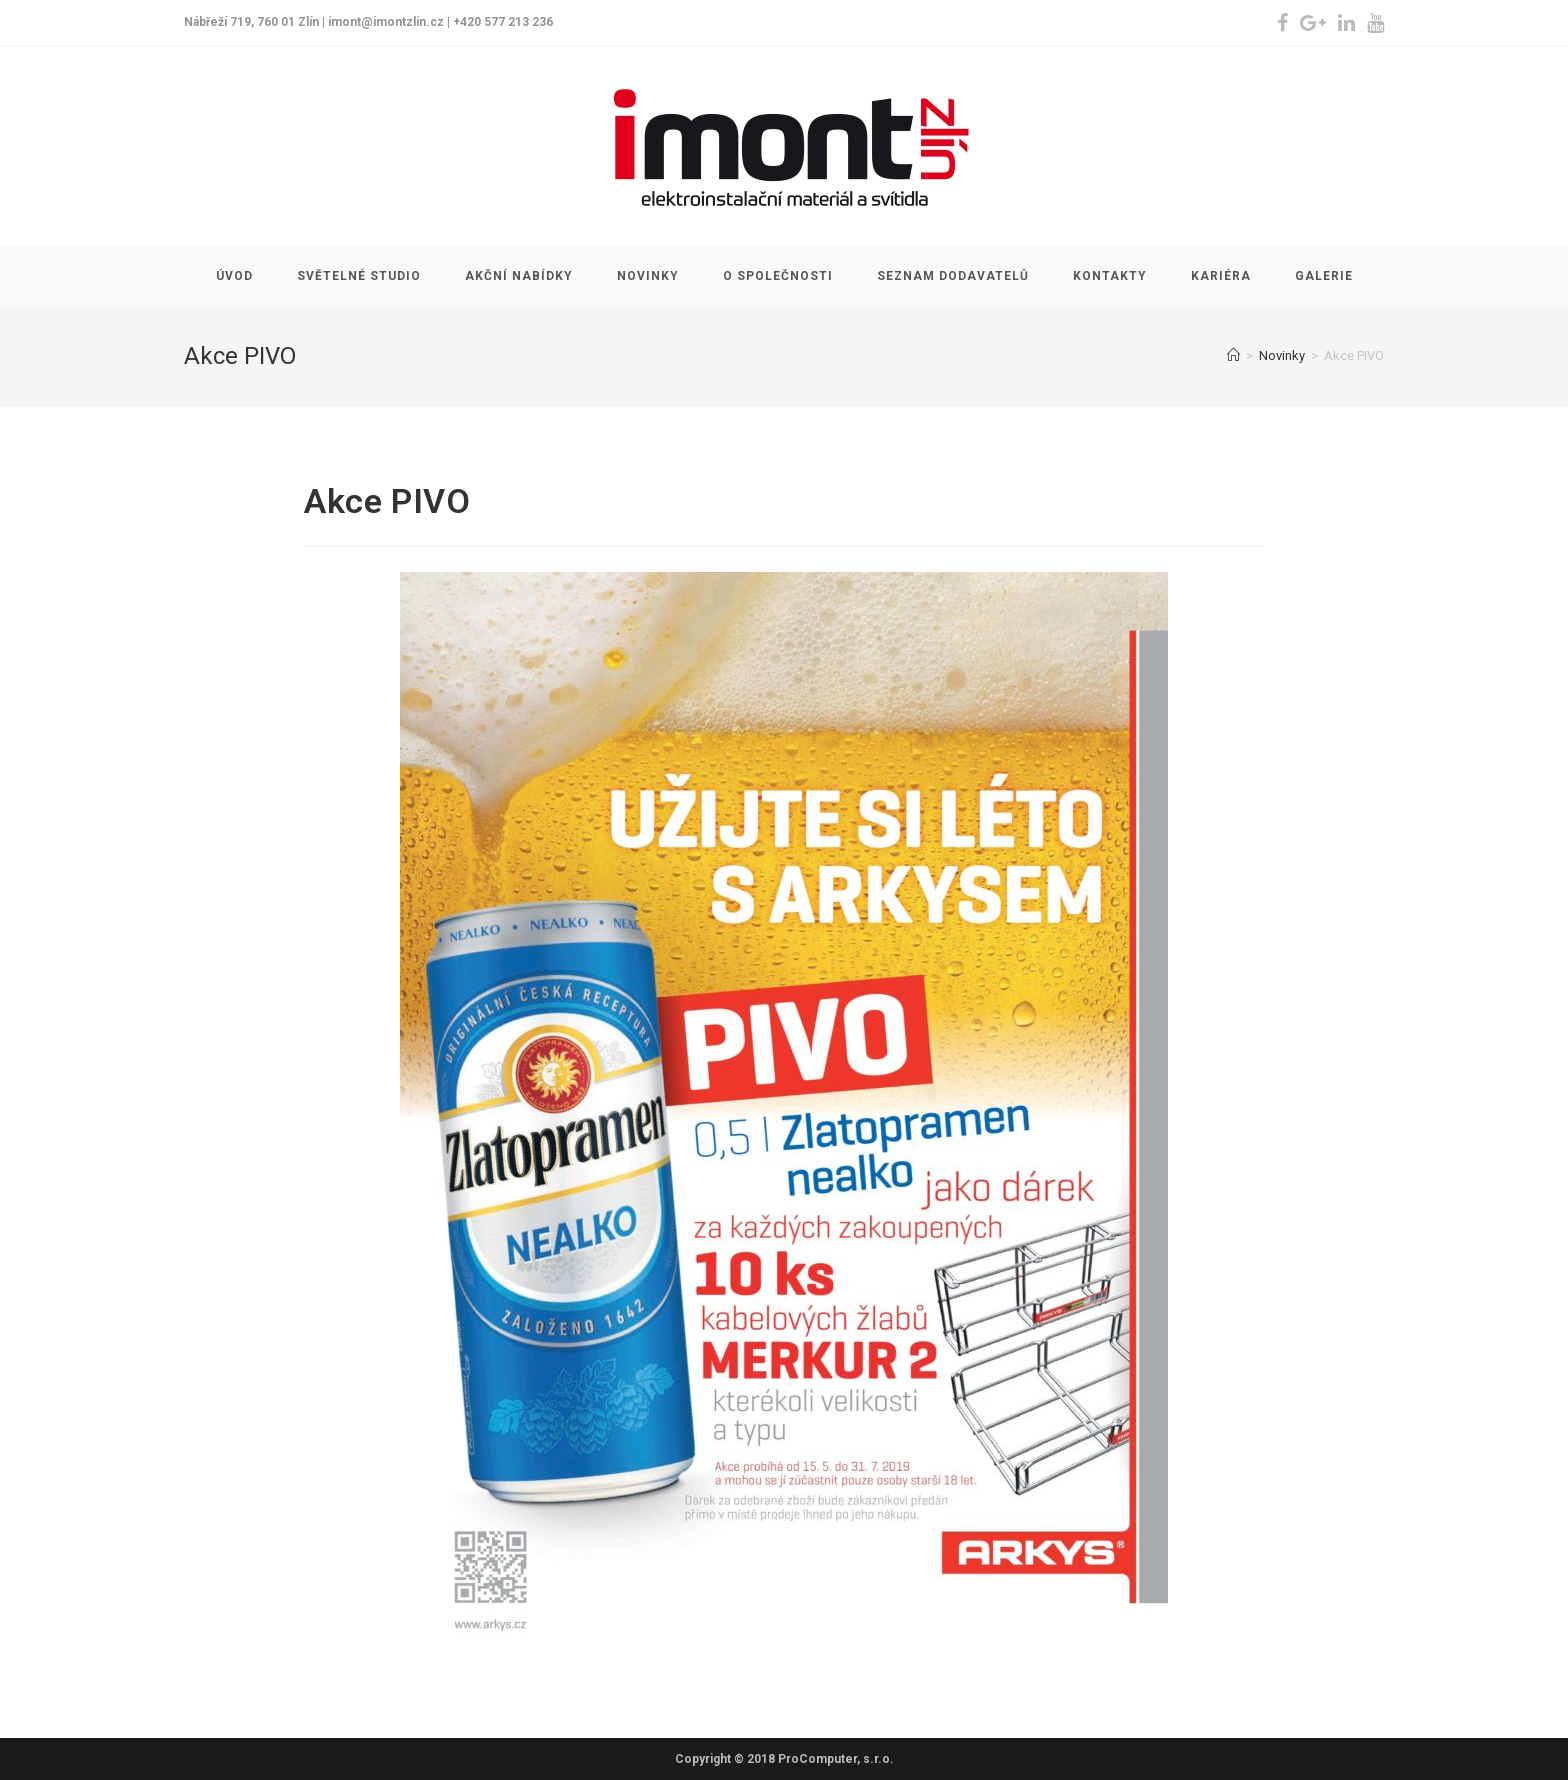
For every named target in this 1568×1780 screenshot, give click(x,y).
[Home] (1233, 355)
